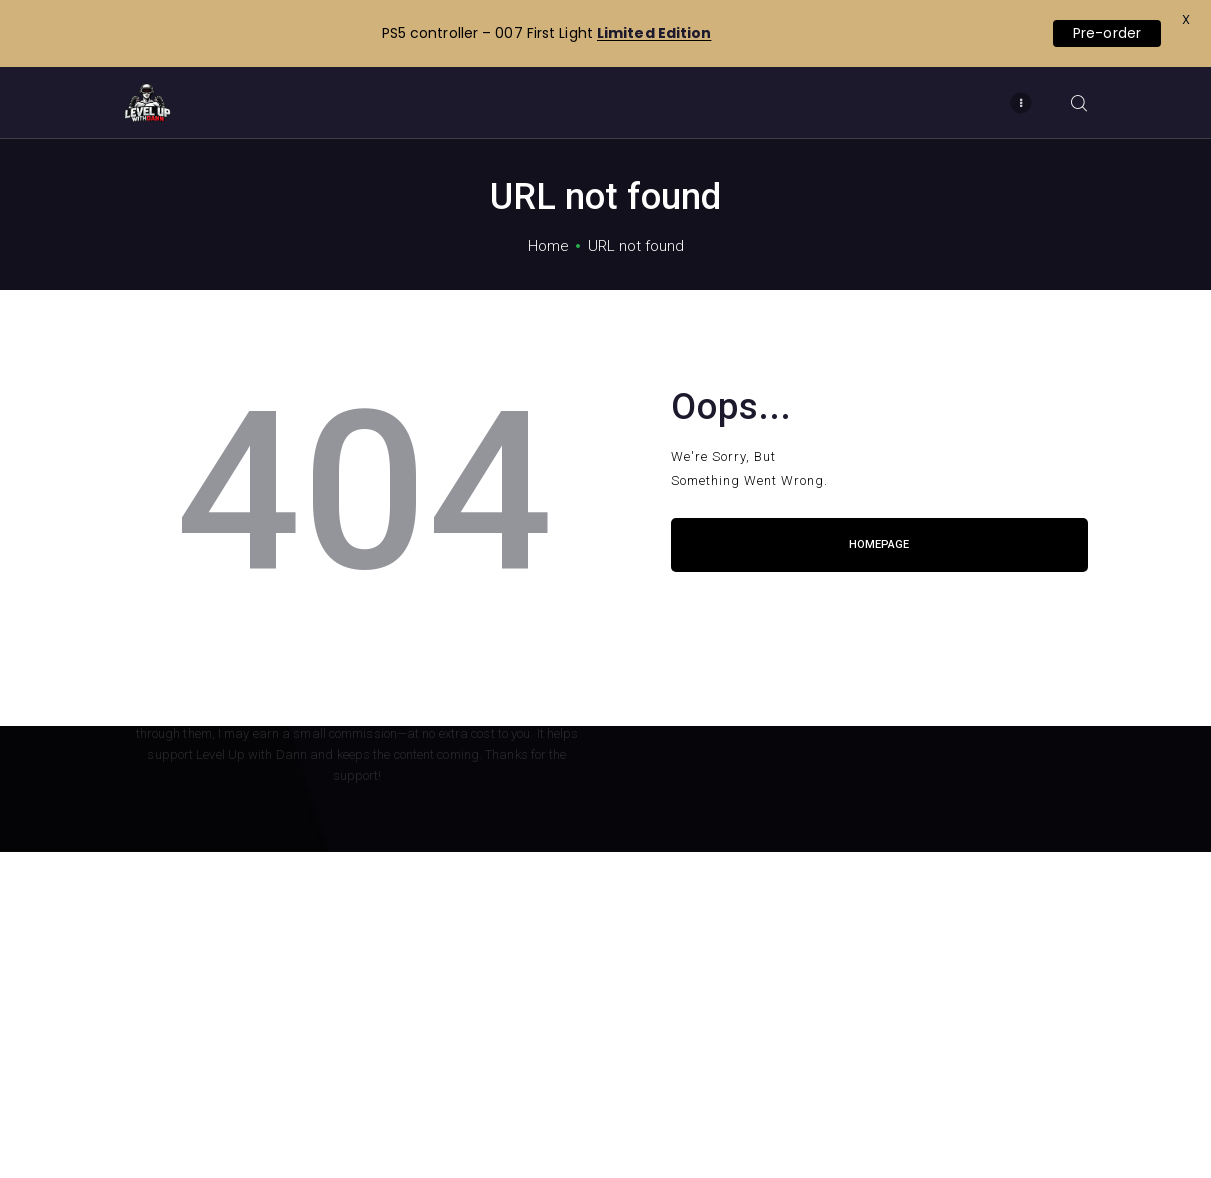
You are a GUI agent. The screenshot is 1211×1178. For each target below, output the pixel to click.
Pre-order (1107, 33)
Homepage (879, 544)
